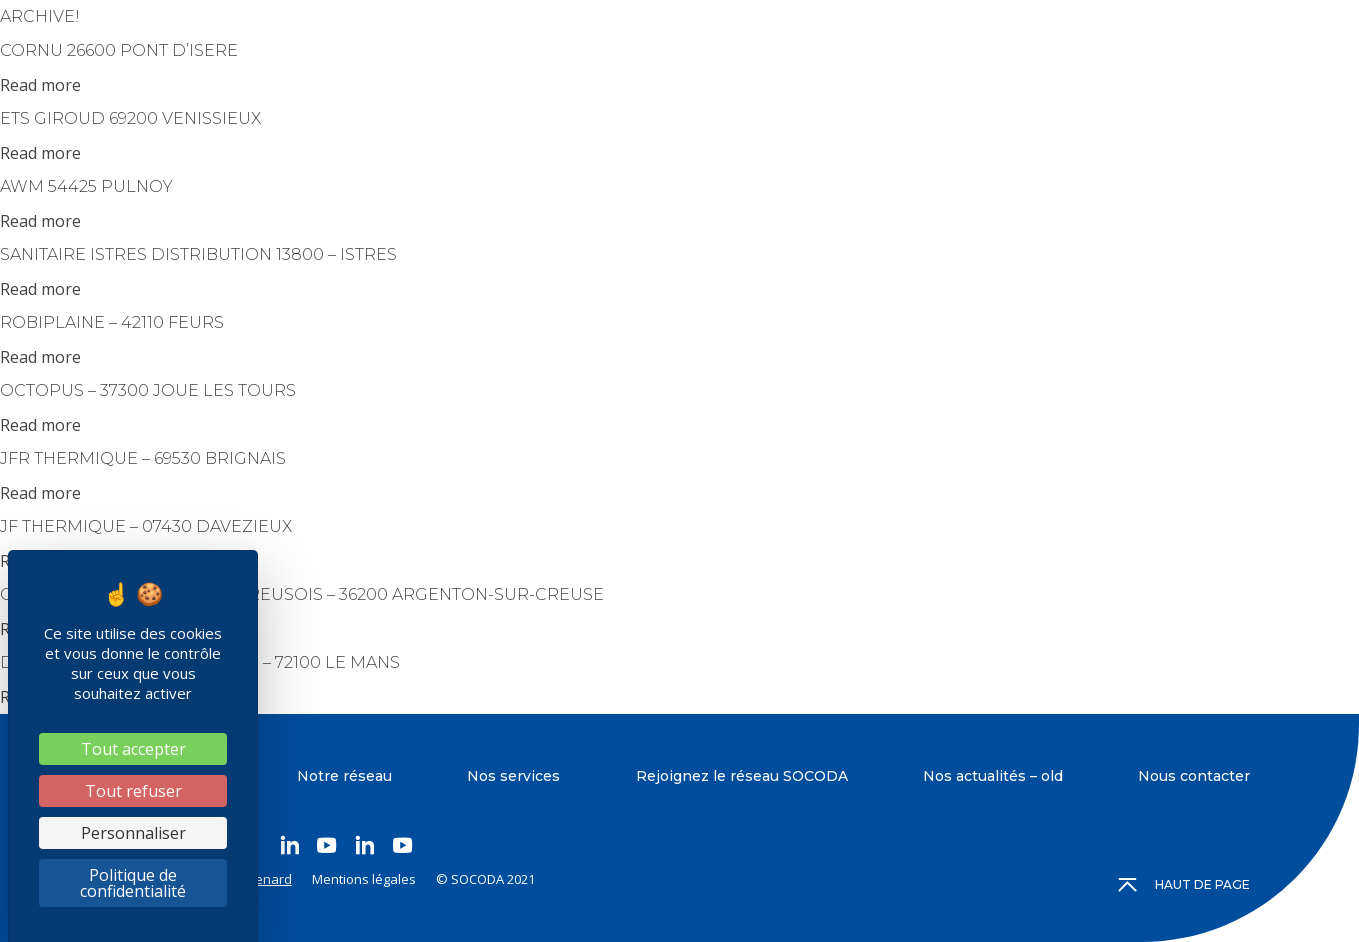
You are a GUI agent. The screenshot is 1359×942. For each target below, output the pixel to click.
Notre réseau (344, 776)
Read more (40, 85)
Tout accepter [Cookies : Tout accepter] (133, 749)
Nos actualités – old (993, 776)
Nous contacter (1194, 776)
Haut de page (1185, 885)
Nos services (513, 776)
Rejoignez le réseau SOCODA (742, 776)
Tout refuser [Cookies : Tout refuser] (133, 791)
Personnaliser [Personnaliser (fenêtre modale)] (133, 833)
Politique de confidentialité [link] (133, 883)
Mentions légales (364, 879)
